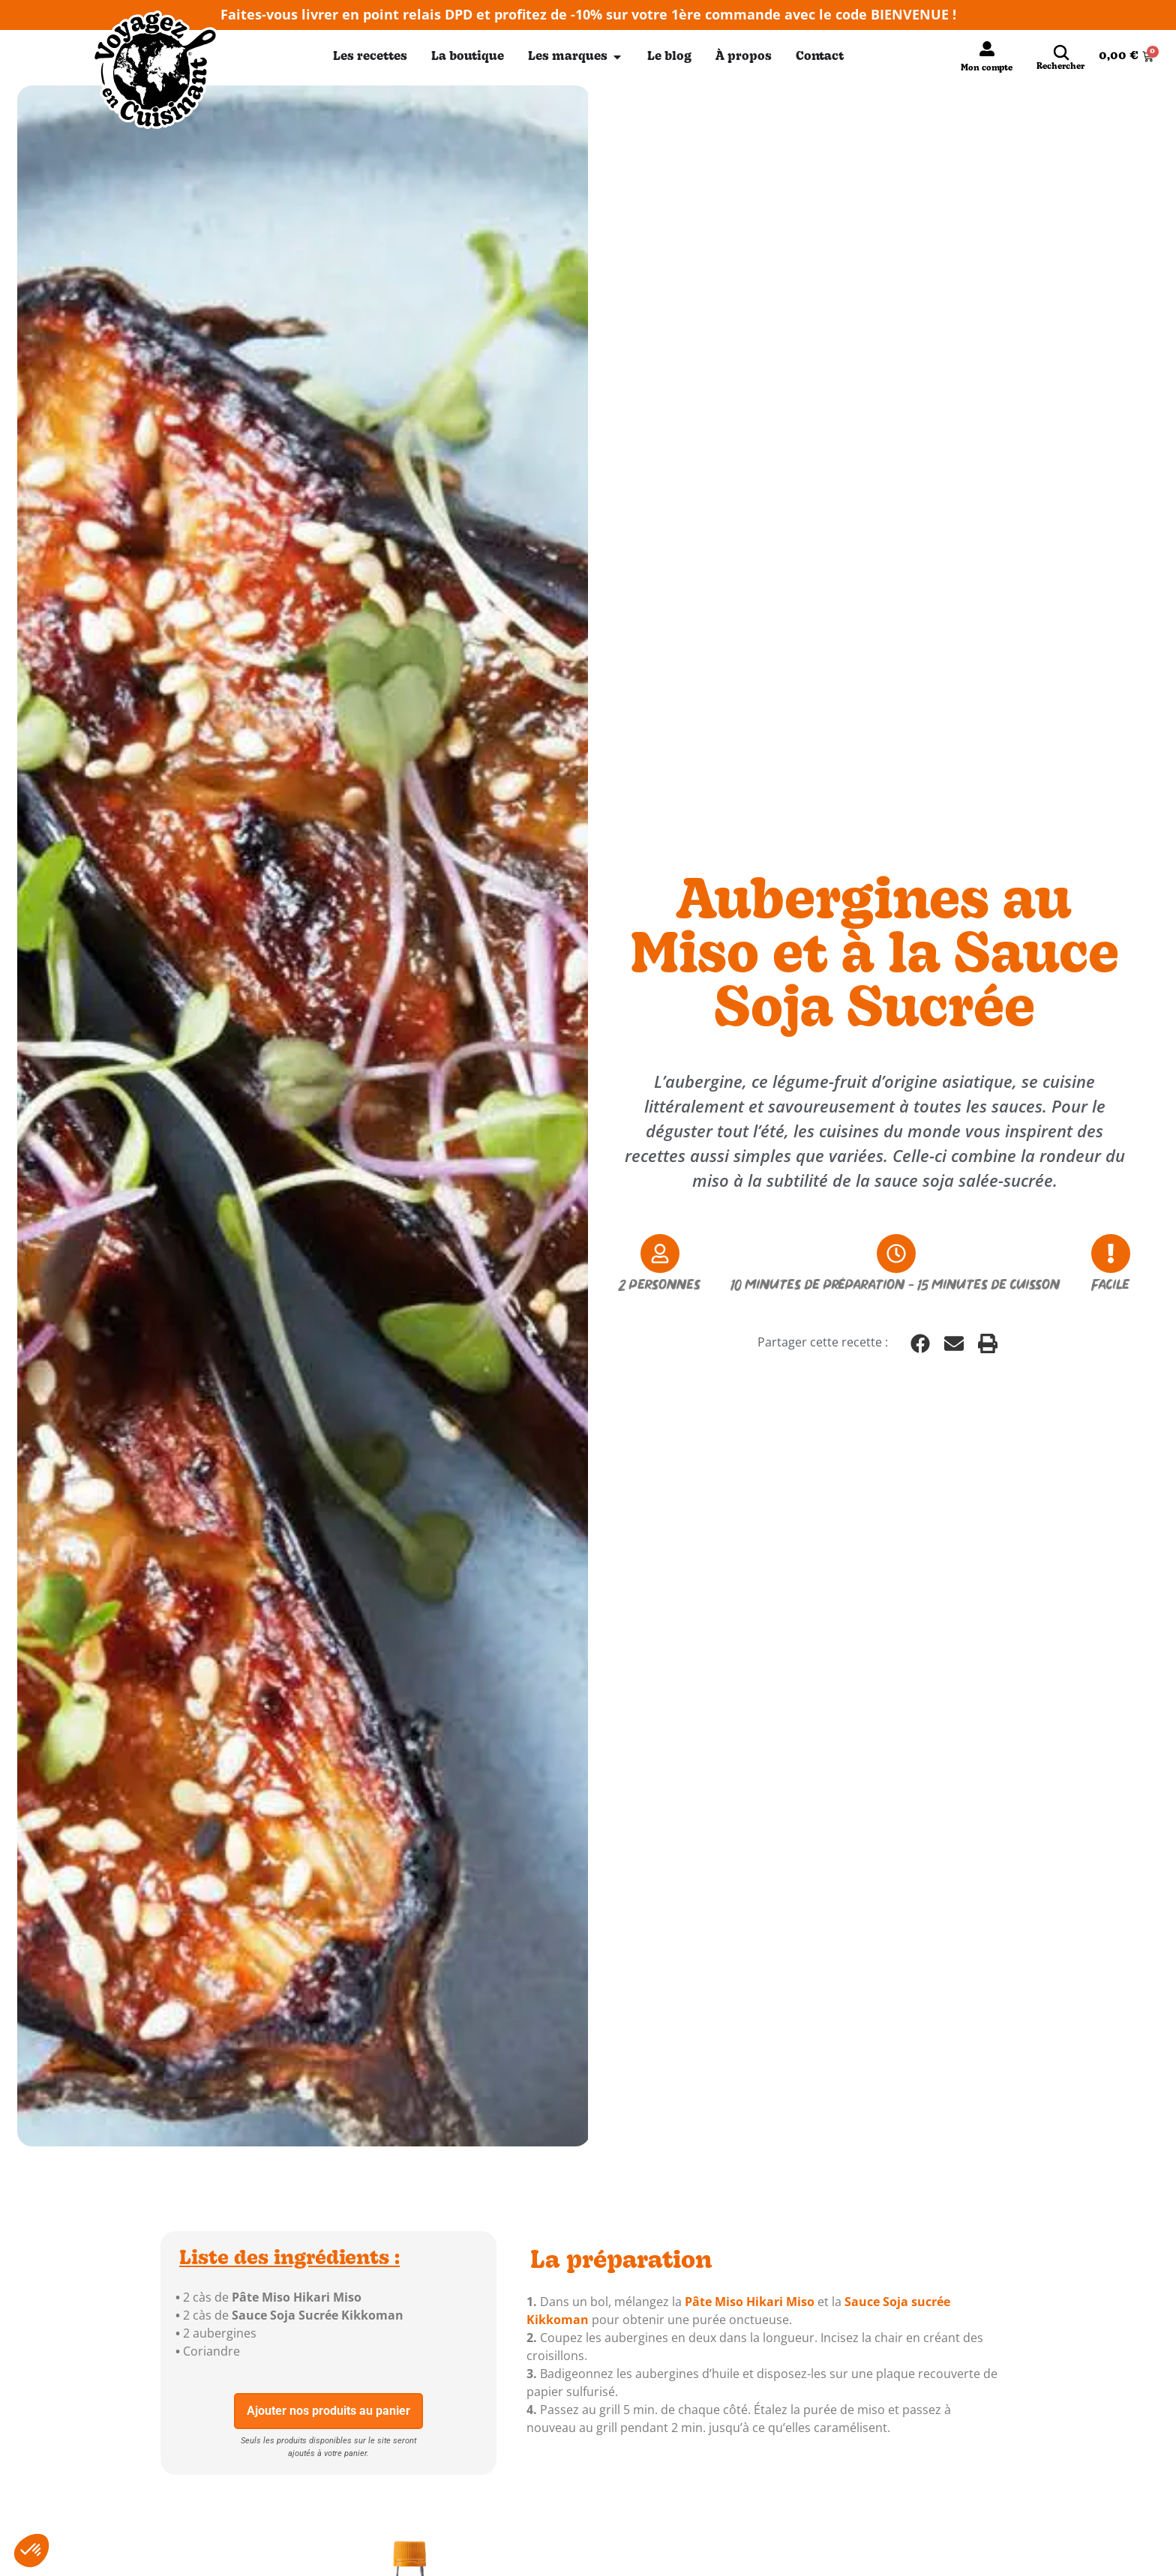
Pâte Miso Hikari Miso (297, 2297)
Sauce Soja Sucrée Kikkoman (318, 2315)
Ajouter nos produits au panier (328, 2411)
